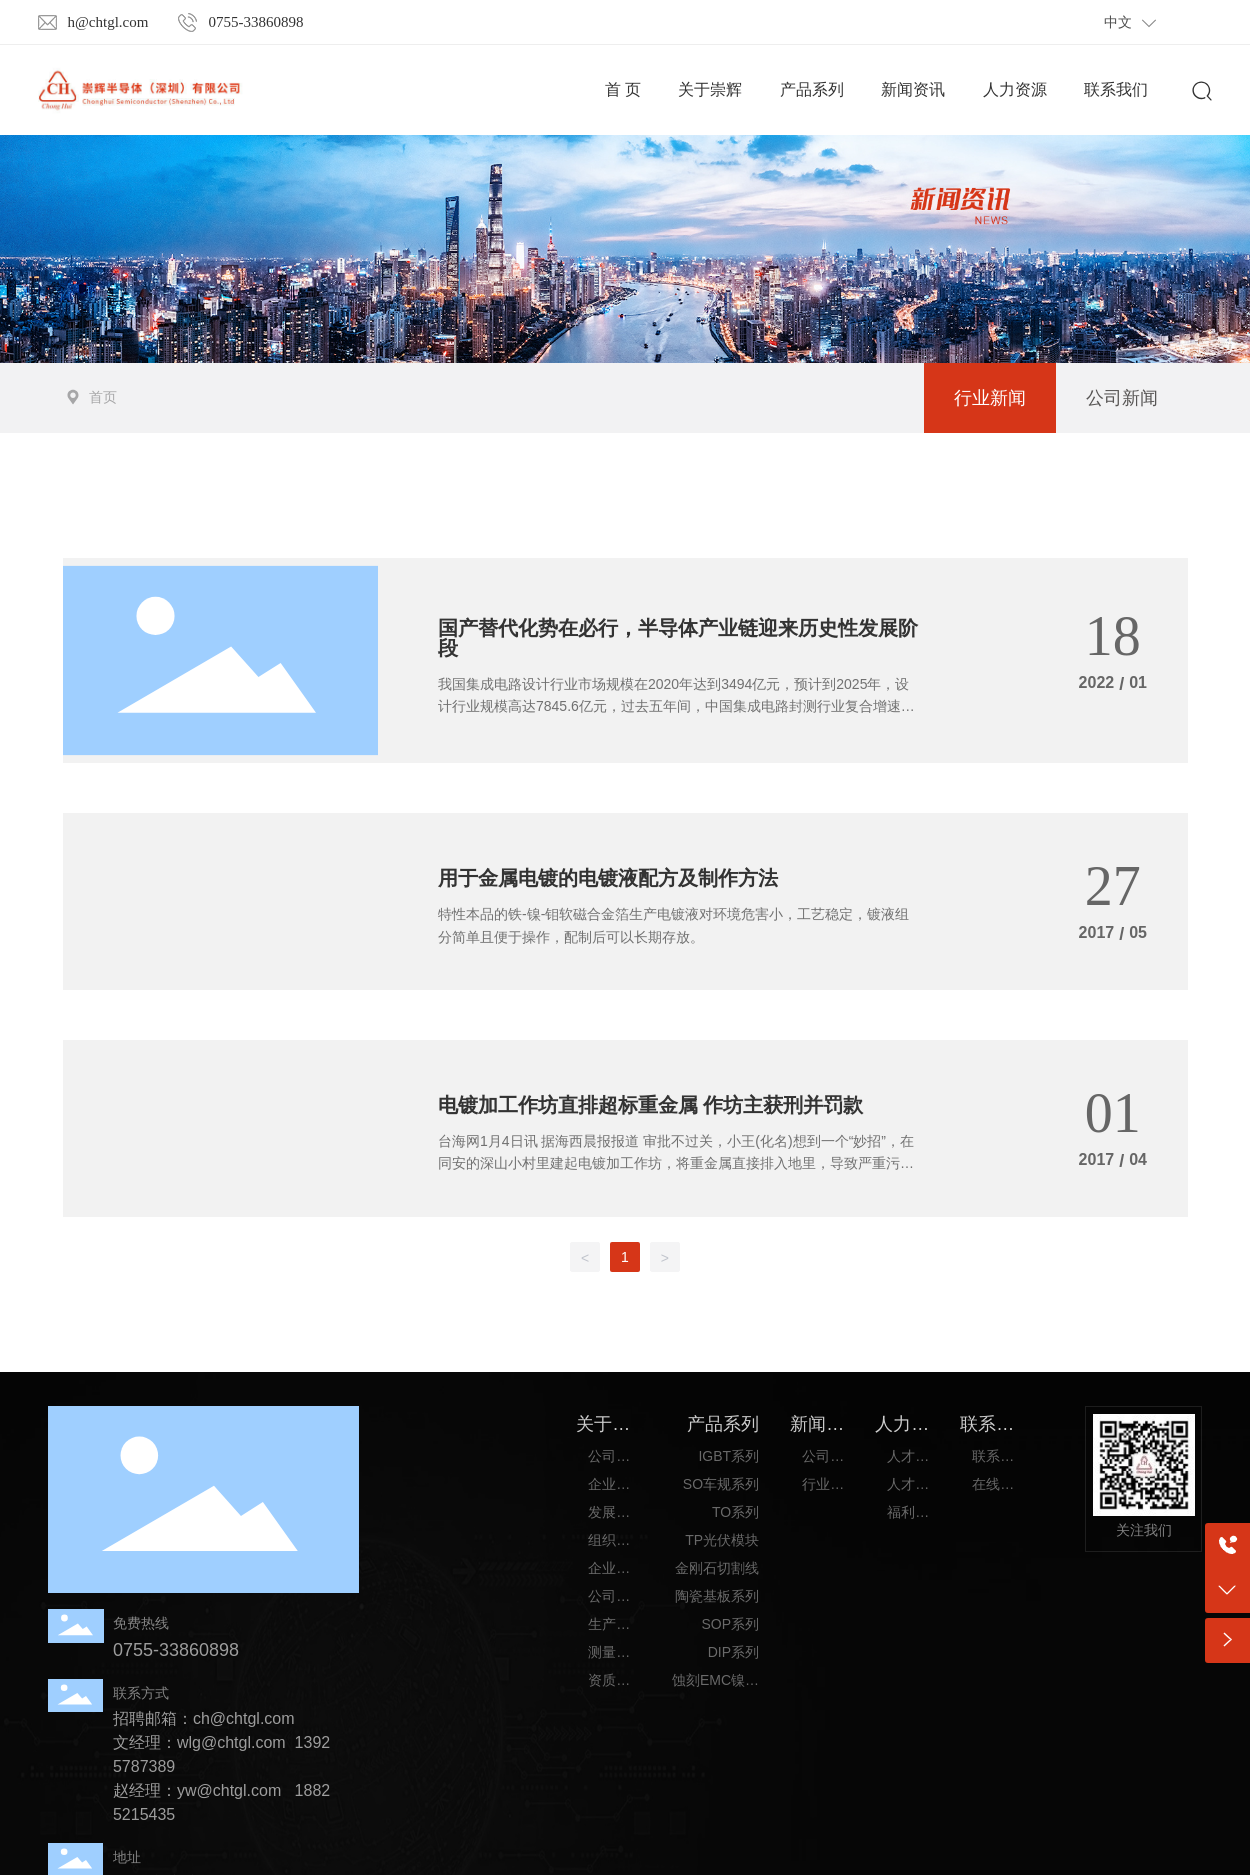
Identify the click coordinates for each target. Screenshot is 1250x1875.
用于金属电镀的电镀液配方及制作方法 (608, 878)
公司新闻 (1122, 398)
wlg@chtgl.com (231, 1742)
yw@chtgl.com (229, 1790)
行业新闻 (990, 398)
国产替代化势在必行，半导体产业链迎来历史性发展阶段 (678, 638)
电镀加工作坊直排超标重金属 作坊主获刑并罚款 (650, 1105)
